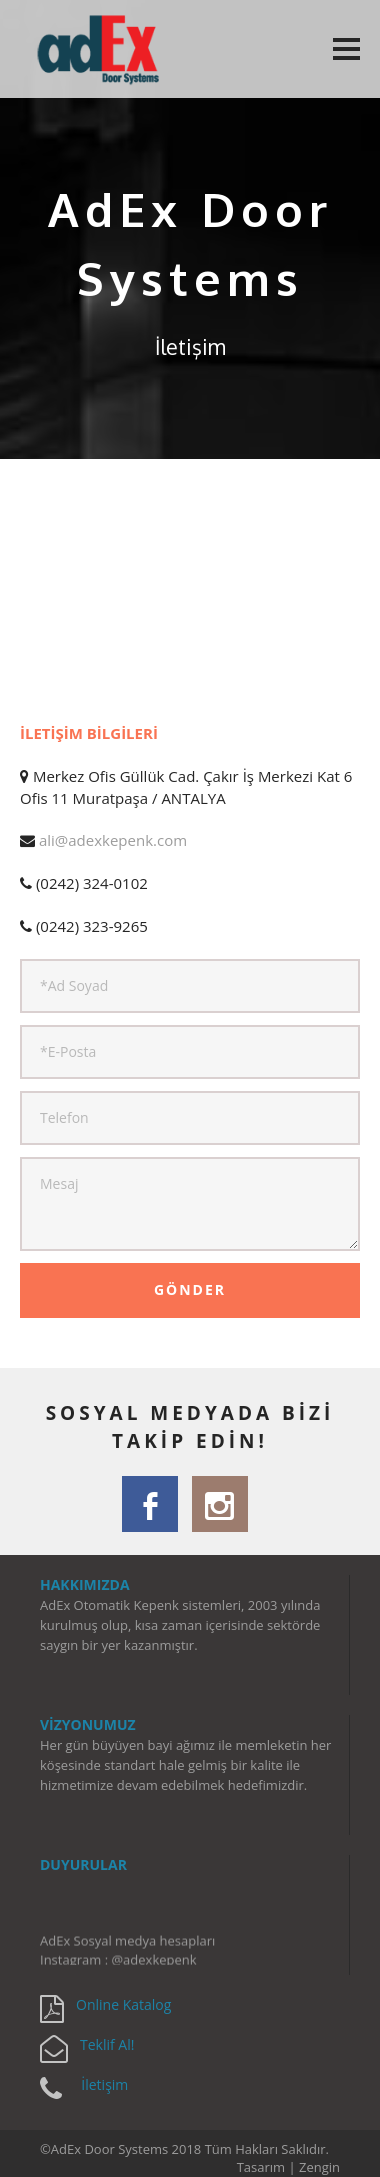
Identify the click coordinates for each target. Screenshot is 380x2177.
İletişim (104, 2084)
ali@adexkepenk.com (113, 840)
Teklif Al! (107, 2044)
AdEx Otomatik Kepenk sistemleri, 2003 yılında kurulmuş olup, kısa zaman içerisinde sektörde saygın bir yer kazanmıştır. (180, 1625)
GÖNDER (190, 1289)
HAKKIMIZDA (85, 1584)
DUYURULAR (83, 1864)
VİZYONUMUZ (88, 1724)
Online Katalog (123, 2004)
